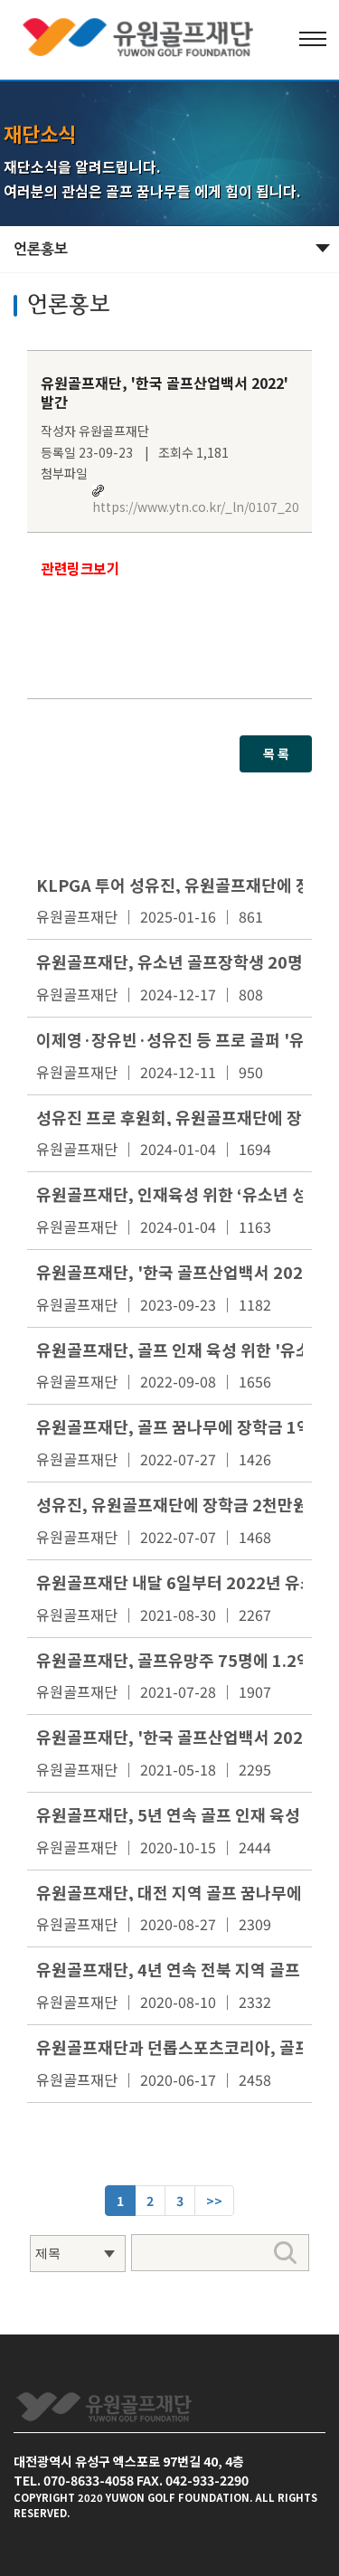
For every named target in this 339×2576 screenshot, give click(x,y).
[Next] (214, 2200)
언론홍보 (41, 249)
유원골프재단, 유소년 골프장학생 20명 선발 (186, 961)
